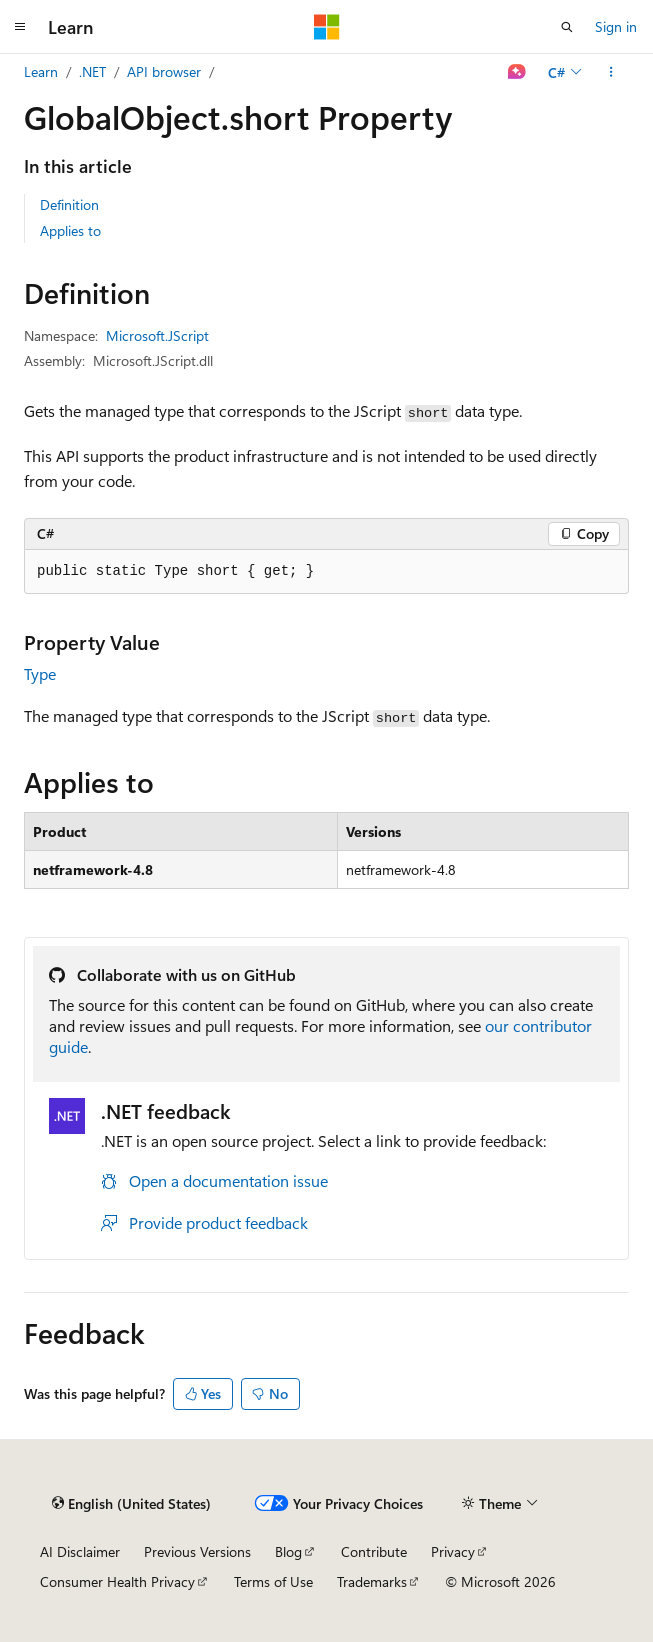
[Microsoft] (327, 27)
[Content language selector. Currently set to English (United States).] (131, 1504)
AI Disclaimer (80, 1551)
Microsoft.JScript (157, 335)
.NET (92, 71)
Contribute (374, 1551)
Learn (41, 71)
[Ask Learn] (517, 72)
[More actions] (611, 72)
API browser (164, 71)
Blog (288, 1551)
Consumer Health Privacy (117, 1581)
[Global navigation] (20, 27)
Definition (69, 204)
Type (40, 673)
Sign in (616, 26)
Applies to (70, 230)
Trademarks (372, 1581)
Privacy (453, 1551)
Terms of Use (273, 1581)
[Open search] (567, 27)
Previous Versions (197, 1551)
